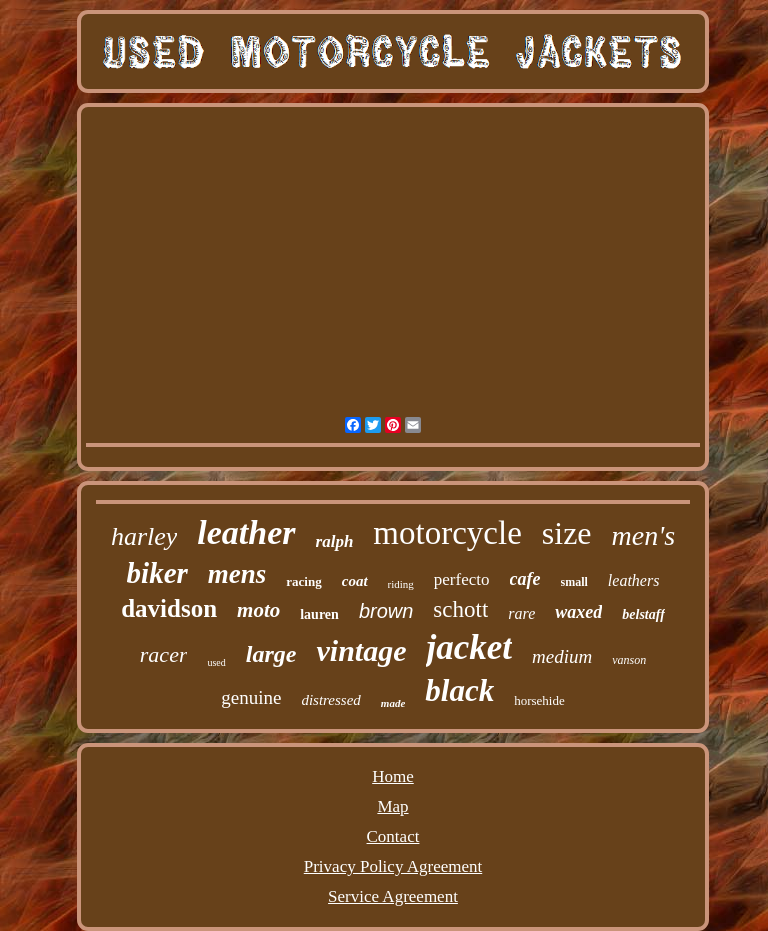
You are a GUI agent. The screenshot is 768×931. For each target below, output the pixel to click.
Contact (393, 836)
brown (386, 611)
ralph (335, 541)
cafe (525, 579)
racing (303, 581)
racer (164, 654)
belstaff (643, 614)
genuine (251, 697)
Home (393, 776)
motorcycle (447, 533)
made (393, 703)
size (567, 533)
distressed (330, 700)
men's (644, 535)
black (459, 690)
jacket (469, 647)
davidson (169, 608)
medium (562, 656)
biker (157, 573)
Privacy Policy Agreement (393, 866)
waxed (578, 612)
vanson (629, 660)
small (574, 582)
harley (144, 536)
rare (521, 613)
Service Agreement (393, 896)
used (216, 662)
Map (392, 806)
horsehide (539, 700)
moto (258, 610)
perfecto (462, 579)
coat (355, 581)
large (271, 654)
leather (246, 532)
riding (401, 584)
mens (237, 574)
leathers (634, 580)
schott (460, 609)
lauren (319, 614)
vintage (361, 650)
